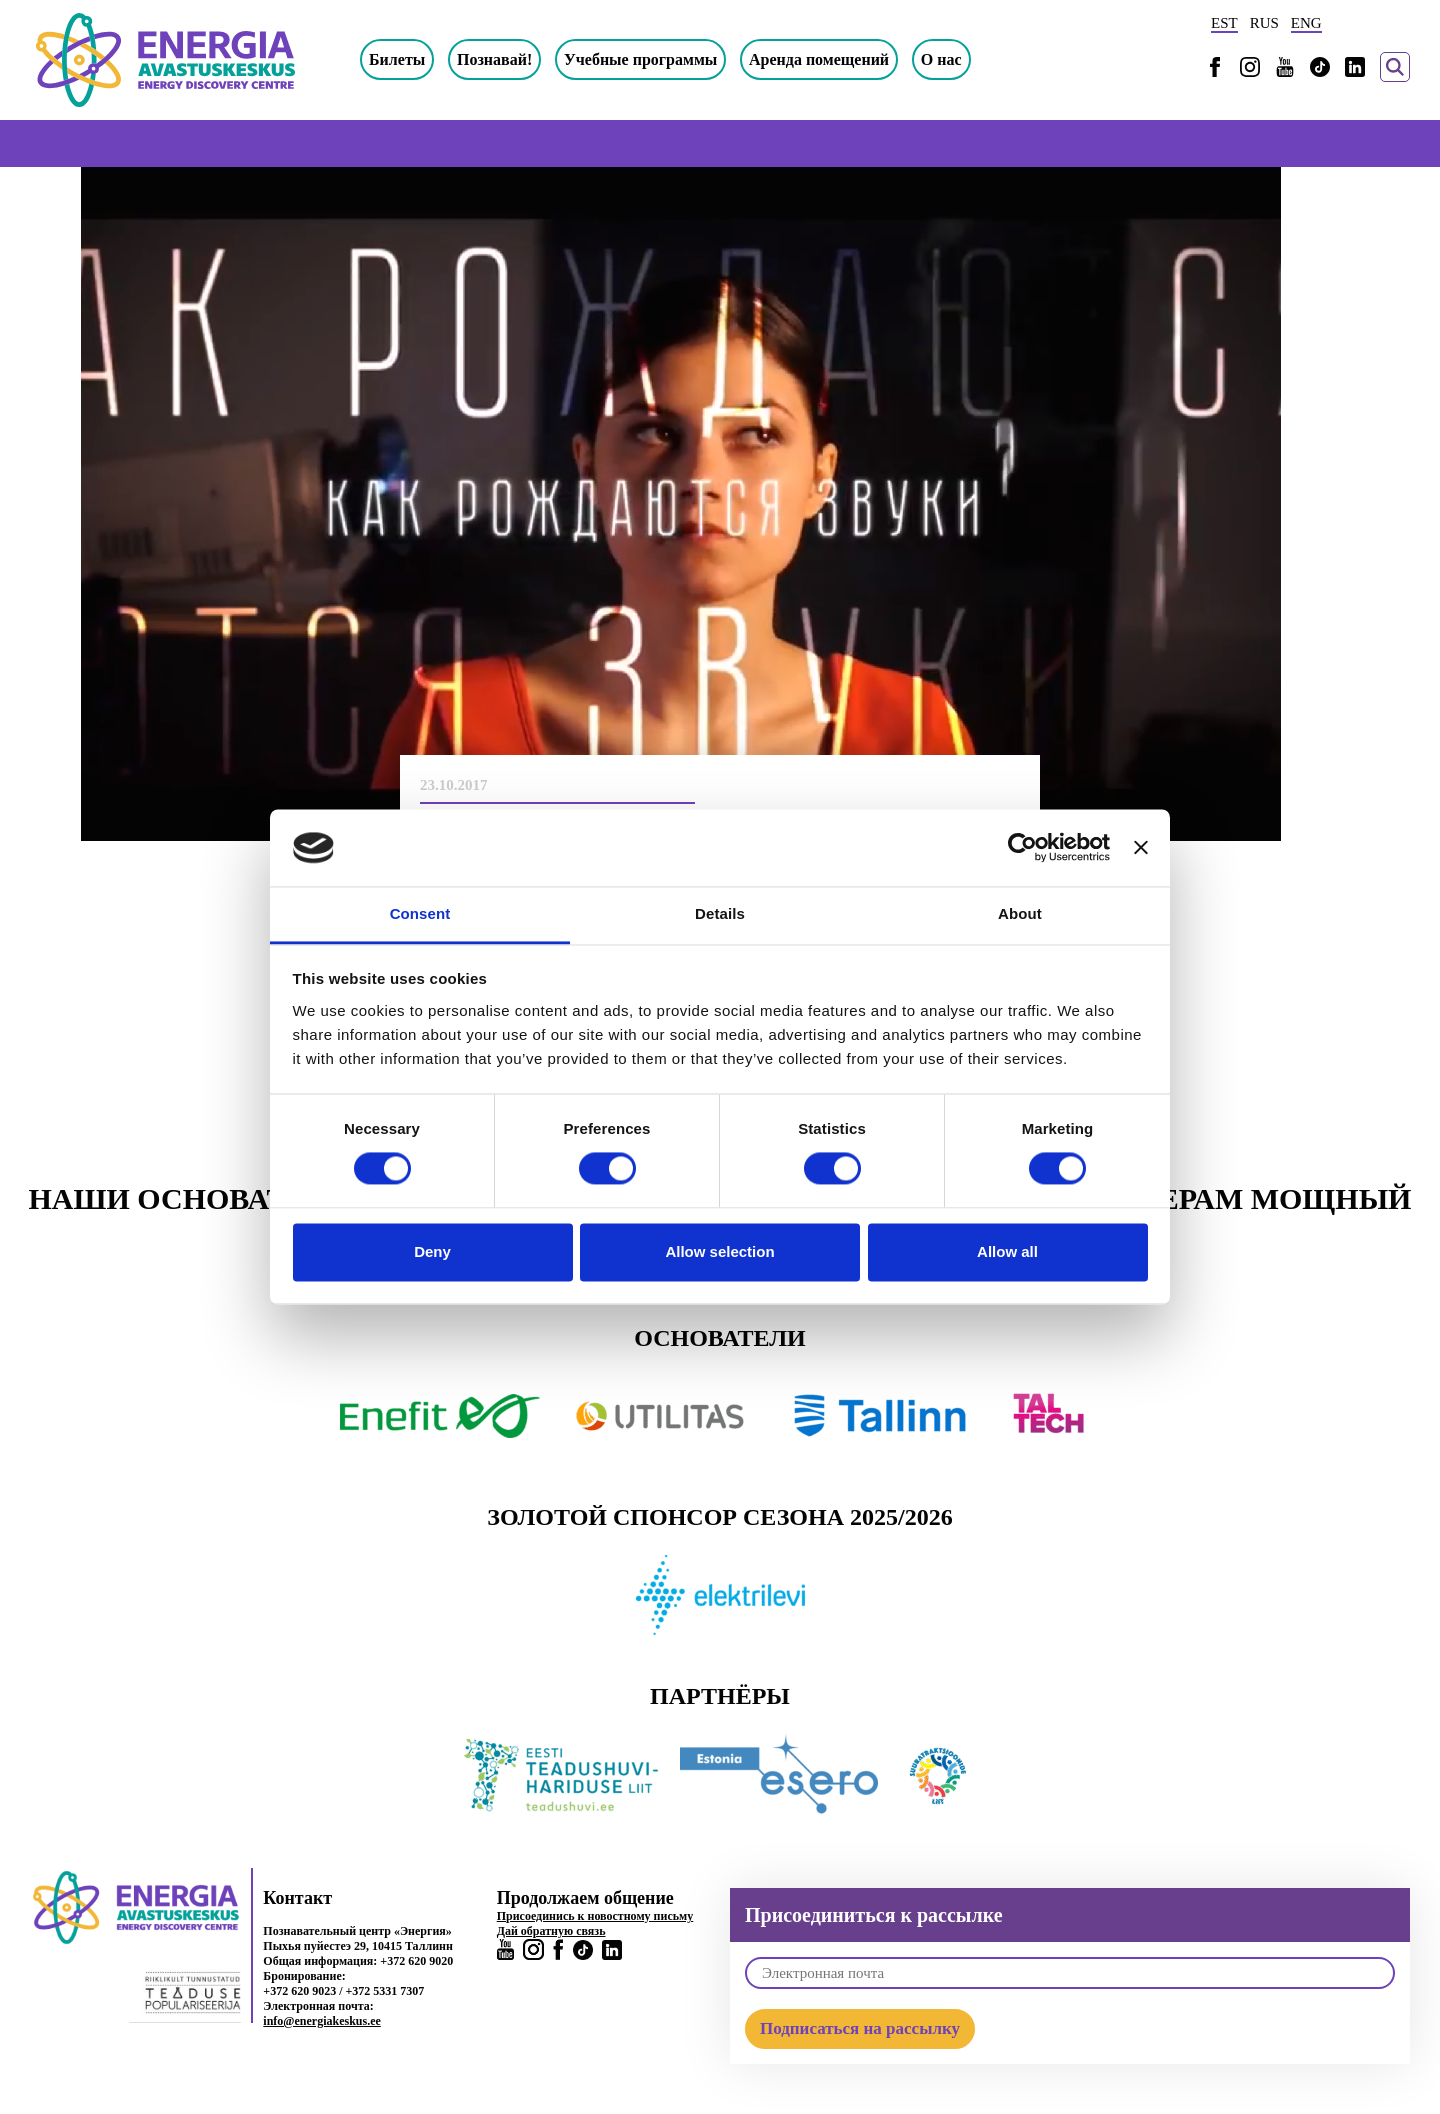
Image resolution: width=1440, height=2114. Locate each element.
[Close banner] (1141, 848)
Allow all (1007, 1251)
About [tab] (1020, 913)
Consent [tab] (420, 913)
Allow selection (719, 1251)
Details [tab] (720, 913)
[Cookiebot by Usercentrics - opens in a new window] (1022, 848)
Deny (432, 1251)
